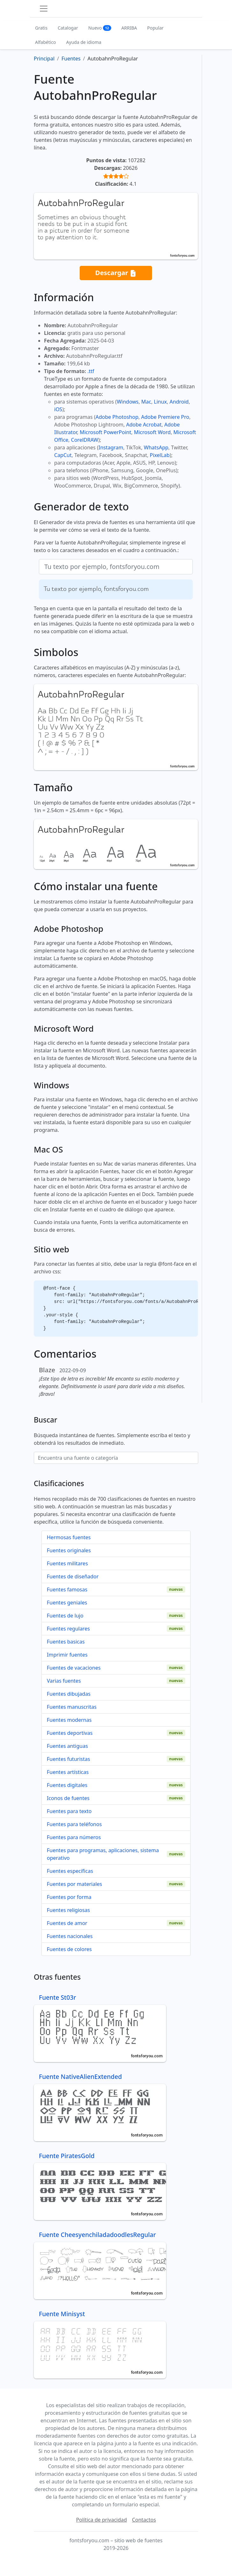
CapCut (63, 455)
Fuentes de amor (67, 1923)
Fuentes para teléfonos (74, 1824)
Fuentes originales (69, 1550)
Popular (155, 28)
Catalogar (68, 28)
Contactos (144, 2519)
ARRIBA (129, 28)
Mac (146, 401)
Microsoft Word (152, 432)
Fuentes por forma (69, 1897)
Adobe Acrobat (144, 424)
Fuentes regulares (68, 1628)
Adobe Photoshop (117, 416)
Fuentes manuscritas (72, 1706)
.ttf (90, 371)
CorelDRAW (84, 439)
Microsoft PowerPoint (105, 432)
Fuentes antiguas (67, 1745)
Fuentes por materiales (74, 1883)
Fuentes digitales (67, 1785)
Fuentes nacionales (70, 1936)
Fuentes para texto (69, 1811)
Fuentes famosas (67, 1589)
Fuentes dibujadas (69, 1693)
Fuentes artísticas (68, 1772)
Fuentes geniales (67, 1602)
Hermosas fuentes (69, 1537)
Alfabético (45, 42)
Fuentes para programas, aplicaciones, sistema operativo (103, 1854)
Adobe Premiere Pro (165, 416)
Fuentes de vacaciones (74, 1667)
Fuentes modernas (69, 1719)
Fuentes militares (67, 1563)
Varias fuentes (64, 1680)
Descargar (116, 273)
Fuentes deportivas (69, 1732)
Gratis (41, 28)
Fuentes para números (74, 1837)
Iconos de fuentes (68, 1798)
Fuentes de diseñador (72, 1576)
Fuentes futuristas (68, 1758)
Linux (160, 401)
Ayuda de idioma (83, 42)
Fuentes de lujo (65, 1615)
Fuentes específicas (70, 1870)
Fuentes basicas (66, 1641)
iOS (58, 409)
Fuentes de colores (69, 1949)
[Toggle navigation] (44, 9)
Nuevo (99, 28)
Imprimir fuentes (67, 1654)
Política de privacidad (101, 2519)
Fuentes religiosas (68, 1910)
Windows (127, 401)
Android (179, 401)
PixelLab (160, 455)
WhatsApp (156, 447)
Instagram (110, 447)
